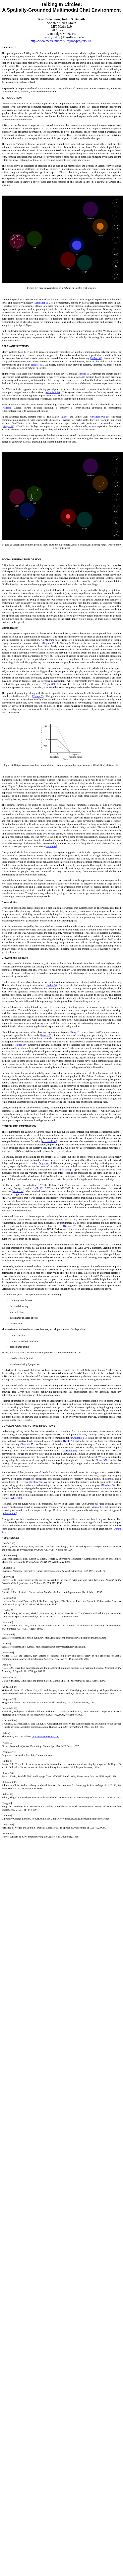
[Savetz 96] (18, 1191)
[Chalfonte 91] (78, 1437)
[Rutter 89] (21, 1044)
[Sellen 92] (96, 358)
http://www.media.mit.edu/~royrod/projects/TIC (61, 41)
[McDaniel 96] (69, 1450)
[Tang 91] (75, 1031)
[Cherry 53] (38, 696)
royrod (46, 37)
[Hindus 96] (83, 373)
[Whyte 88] (49, 683)
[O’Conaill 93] (49, 1141)
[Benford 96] (36, 1481)
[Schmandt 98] (41, 302)
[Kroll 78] (68, 1440)
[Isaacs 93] (37, 364)
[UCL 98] (38, 1188)
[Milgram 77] (48, 643)
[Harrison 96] (108, 1485)
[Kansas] (6, 407)
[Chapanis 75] (26, 1444)
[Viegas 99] (8, 426)
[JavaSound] (64, 1169)
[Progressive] (45, 1163)
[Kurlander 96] (97, 416)
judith (56, 37)
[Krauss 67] (69, 1225)
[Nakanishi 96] (53, 392)
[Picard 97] (101, 1460)
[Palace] (64, 416)
